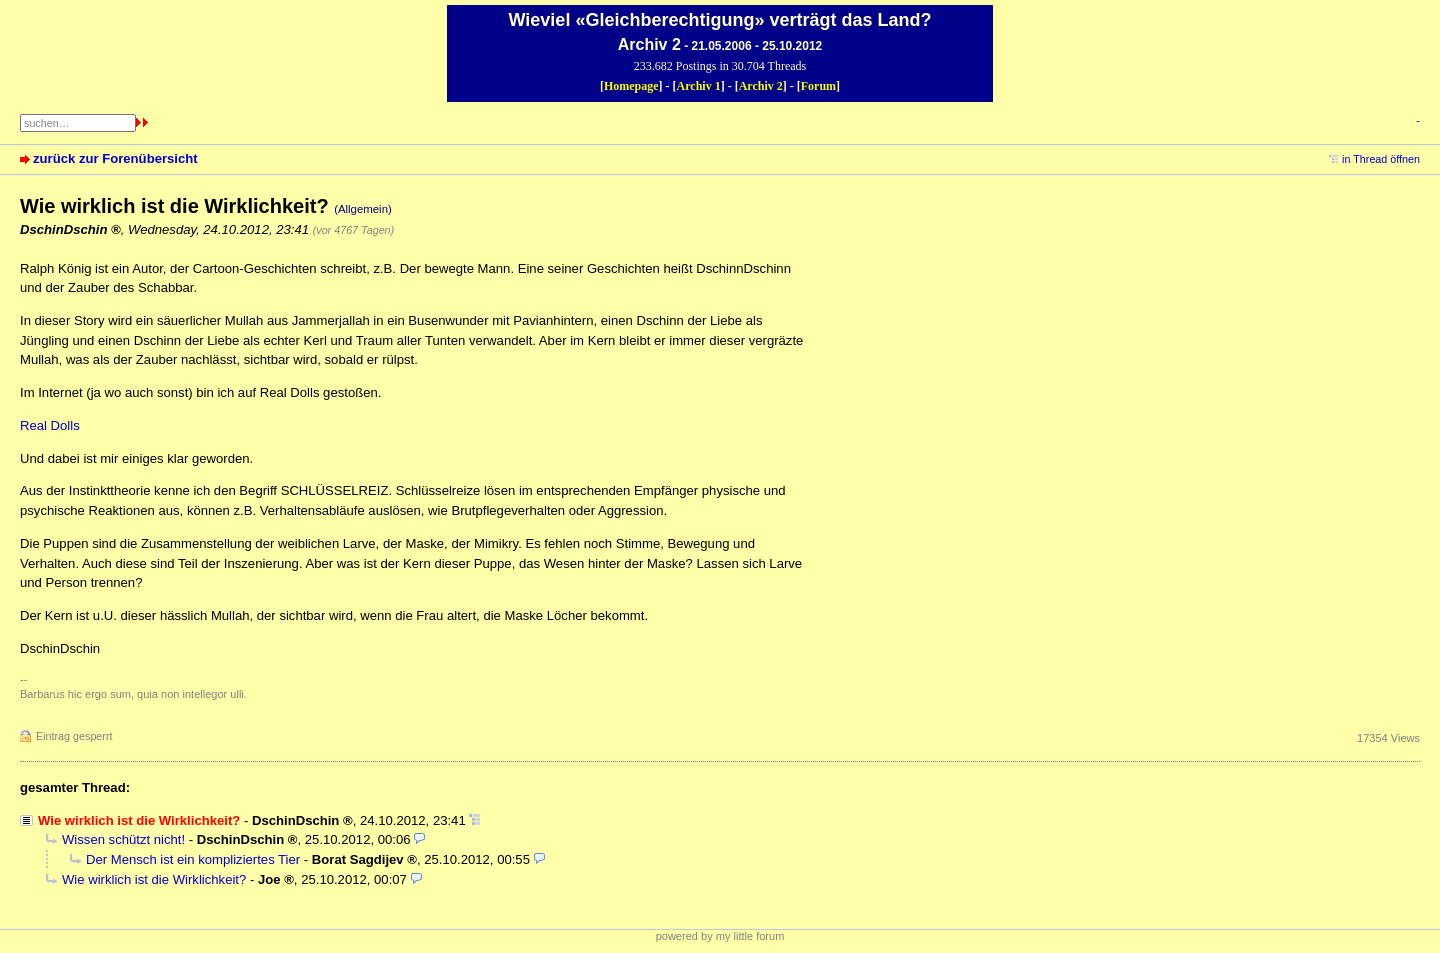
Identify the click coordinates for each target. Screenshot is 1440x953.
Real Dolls (50, 425)
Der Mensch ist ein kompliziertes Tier (193, 859)
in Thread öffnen (1381, 159)
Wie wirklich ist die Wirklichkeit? (154, 879)
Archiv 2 (761, 86)
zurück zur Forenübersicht (115, 158)
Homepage (631, 86)
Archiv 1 (699, 86)
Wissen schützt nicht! (123, 839)
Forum (818, 86)
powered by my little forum (720, 936)
